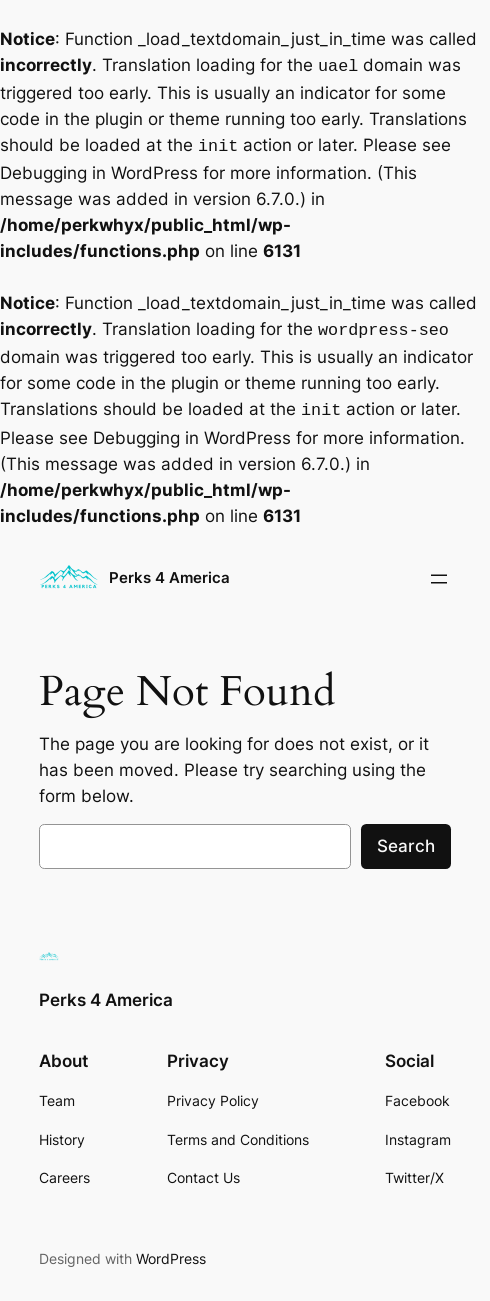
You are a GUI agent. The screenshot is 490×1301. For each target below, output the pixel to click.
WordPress (171, 1250)
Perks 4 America (169, 570)
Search (406, 838)
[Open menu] (439, 571)
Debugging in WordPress (99, 169)
